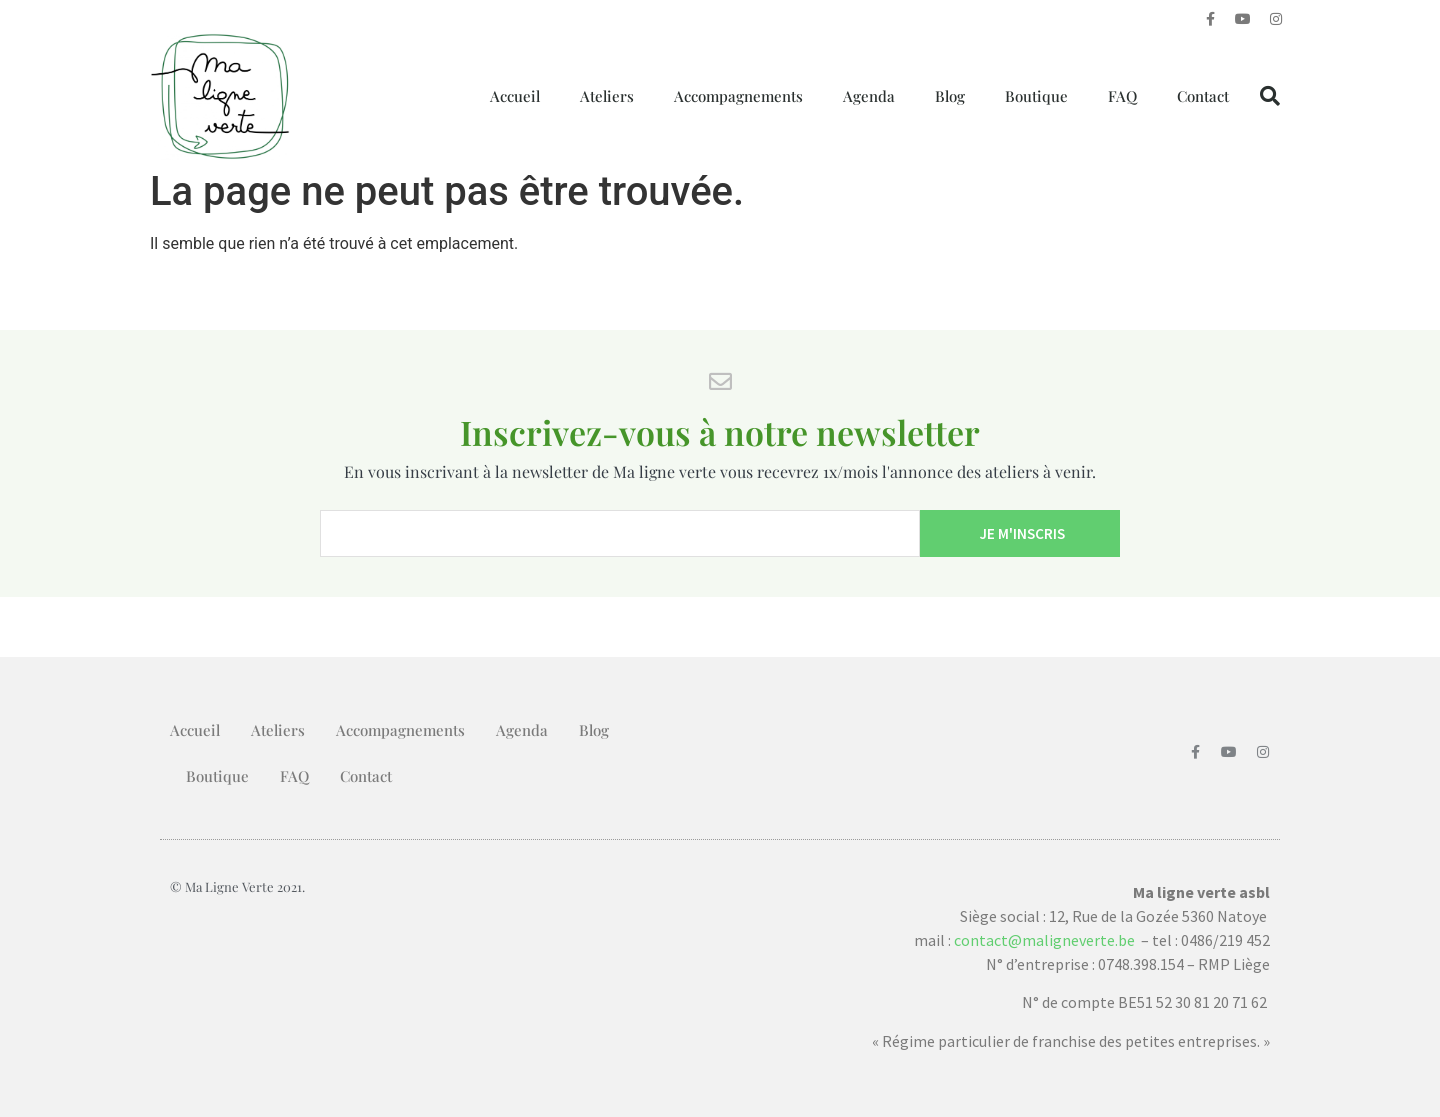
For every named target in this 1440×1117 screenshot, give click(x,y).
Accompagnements (738, 96)
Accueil (515, 96)
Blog (950, 96)
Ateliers (607, 96)
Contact (1203, 96)
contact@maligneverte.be (1044, 940)
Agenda (869, 96)
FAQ (1122, 96)
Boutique (1036, 96)
